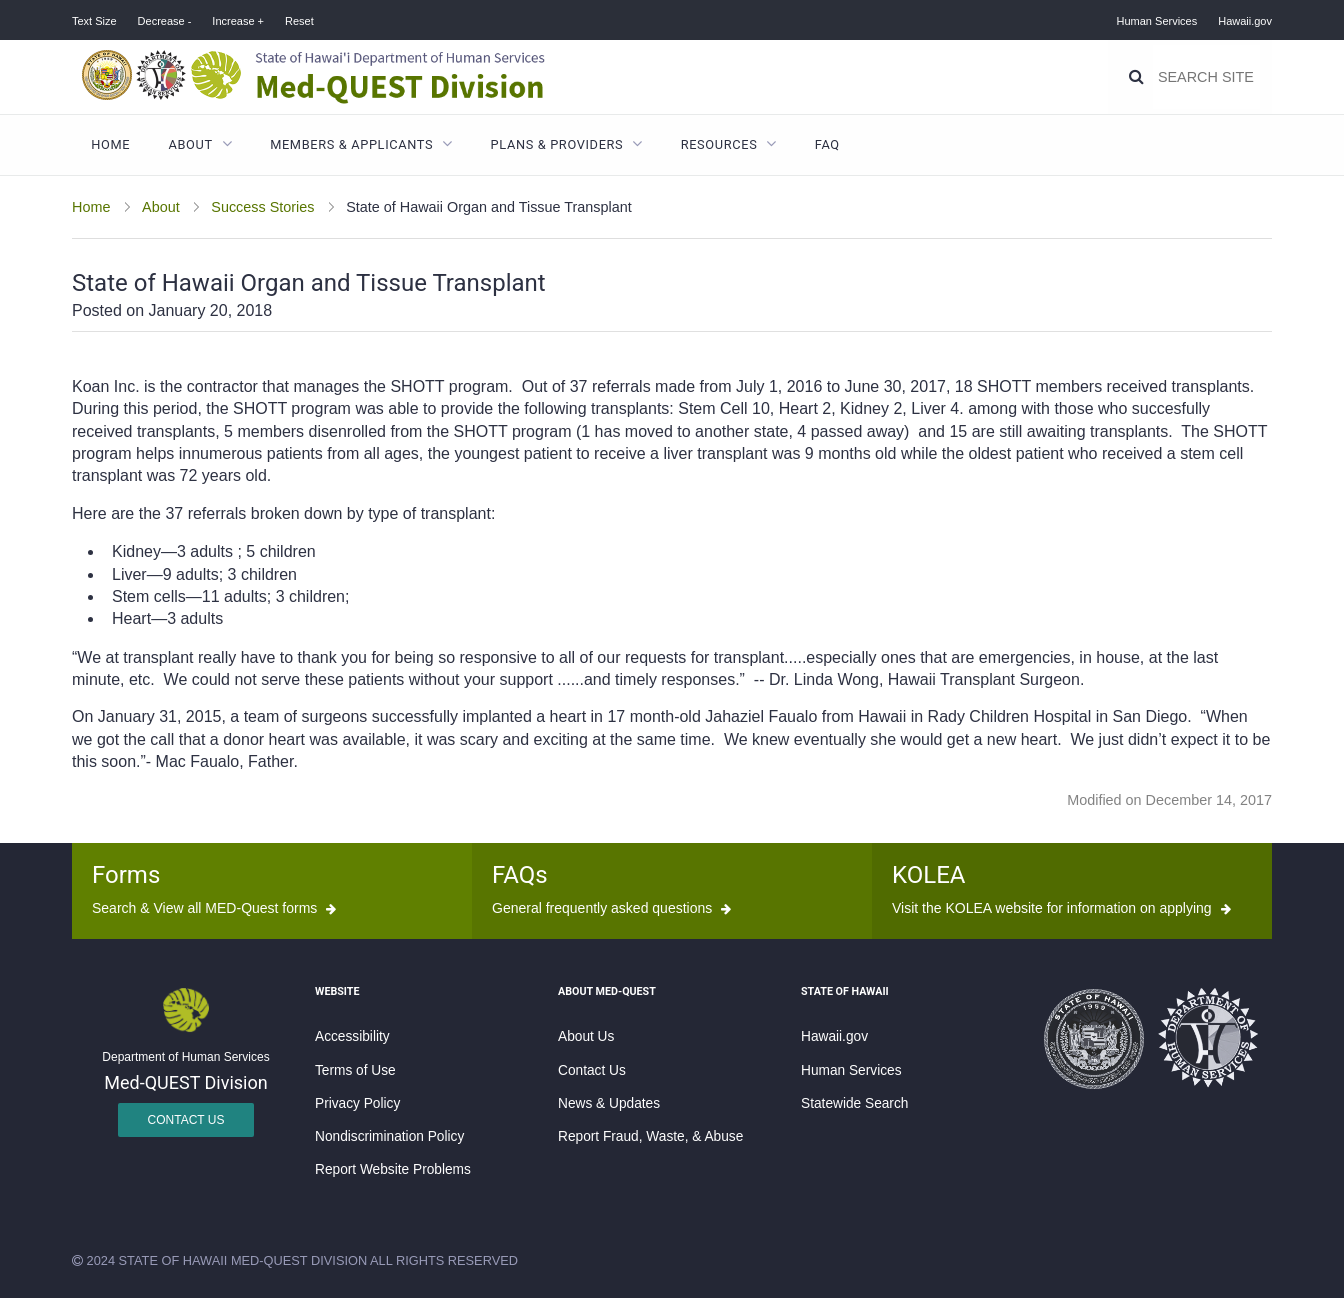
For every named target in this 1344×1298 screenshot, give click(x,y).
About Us (586, 1036)
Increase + (238, 21)
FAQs (520, 875)
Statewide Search (854, 1103)
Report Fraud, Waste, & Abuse (650, 1136)
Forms (126, 875)
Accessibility (352, 1036)
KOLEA (928, 875)
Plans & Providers (557, 144)
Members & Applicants (351, 144)
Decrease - (165, 21)
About (191, 144)
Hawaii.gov (1245, 21)
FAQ (827, 144)
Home (110, 144)
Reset (299, 21)
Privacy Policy (357, 1103)
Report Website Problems (393, 1169)
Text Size (94, 21)
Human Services (1157, 21)
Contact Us (186, 1120)
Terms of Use (355, 1070)
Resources (719, 144)
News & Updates (609, 1103)
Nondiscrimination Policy (389, 1136)
